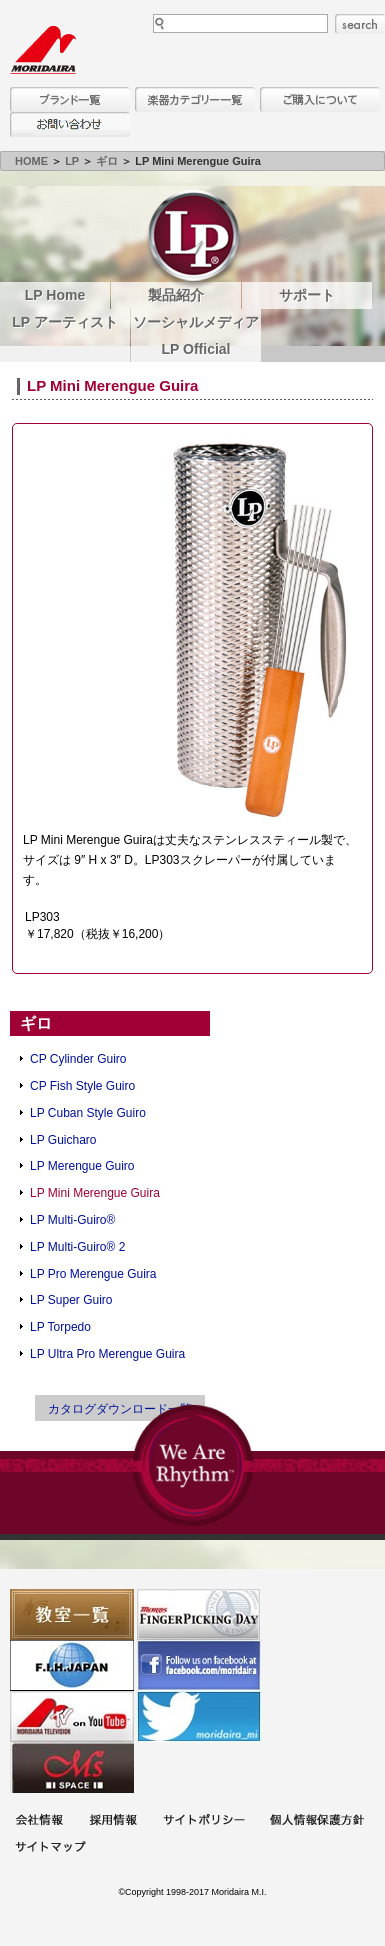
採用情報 (113, 1821)
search (360, 24)
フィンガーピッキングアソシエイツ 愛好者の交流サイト (199, 1614)
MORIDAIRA (43, 50)
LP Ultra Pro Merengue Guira (107, 1354)
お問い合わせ (70, 124)
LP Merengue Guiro (82, 1166)
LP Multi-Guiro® (72, 1220)
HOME (31, 161)
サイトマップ (50, 1848)
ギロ (107, 161)
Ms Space (72, 1767)
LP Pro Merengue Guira (93, 1274)
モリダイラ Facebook (199, 1665)
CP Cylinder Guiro (78, 1059)
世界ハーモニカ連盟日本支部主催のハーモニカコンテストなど (72, 1665)
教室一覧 (72, 1614)
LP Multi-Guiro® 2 (77, 1247)
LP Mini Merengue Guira (95, 1193)
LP (72, 161)
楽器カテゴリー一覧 (195, 99)
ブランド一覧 (70, 99)
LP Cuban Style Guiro (88, 1113)
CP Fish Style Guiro (82, 1086)
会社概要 (39, 1821)
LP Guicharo (63, 1140)
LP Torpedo (60, 1327)
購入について (320, 99)
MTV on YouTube (72, 1716)
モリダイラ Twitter (199, 1716)
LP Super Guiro (71, 1300)
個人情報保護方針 (317, 1821)
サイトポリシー (204, 1821)
